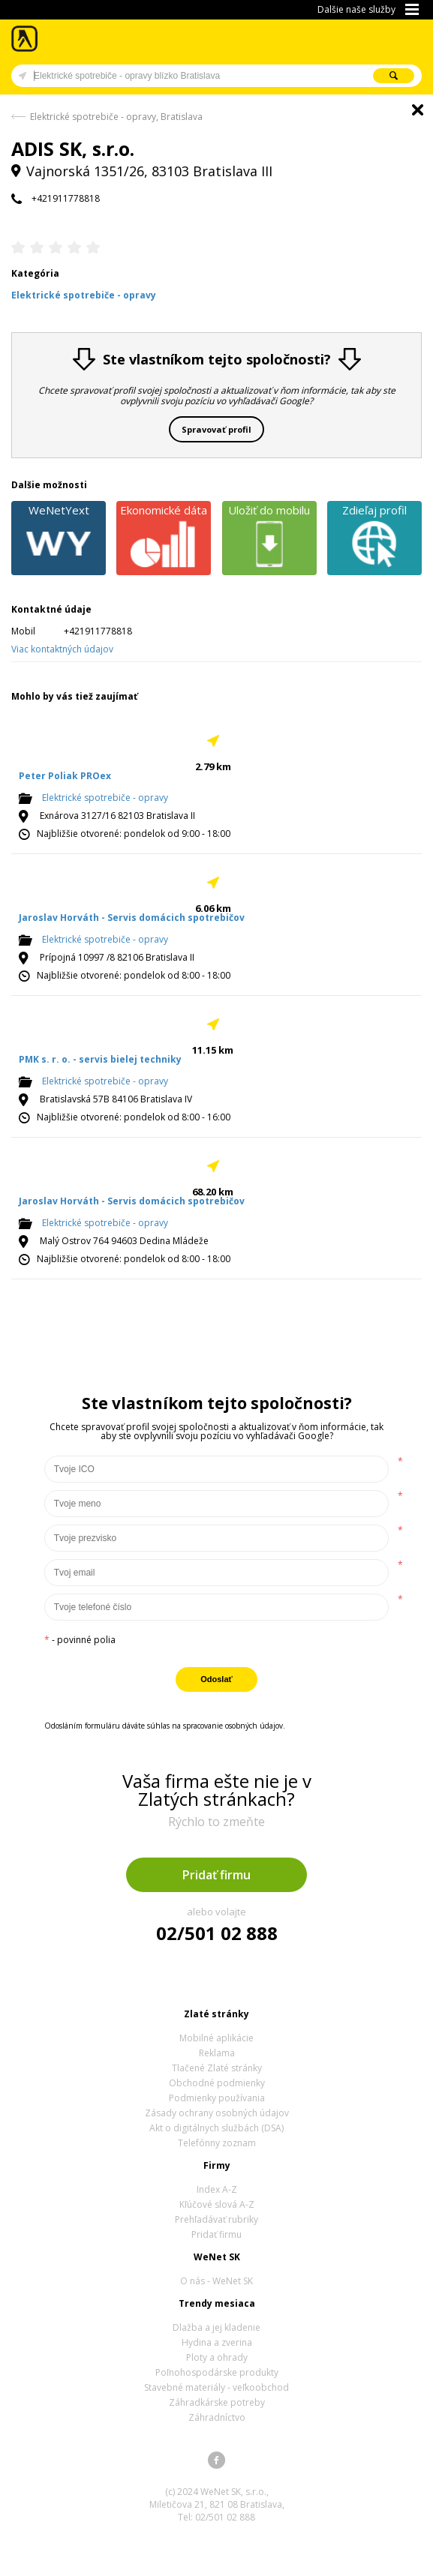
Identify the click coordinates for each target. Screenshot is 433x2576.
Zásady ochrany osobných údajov (217, 2113)
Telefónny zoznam (217, 2143)
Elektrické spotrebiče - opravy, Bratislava (116, 116)
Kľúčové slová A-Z (216, 2204)
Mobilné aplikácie (216, 2038)
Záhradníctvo (216, 2417)
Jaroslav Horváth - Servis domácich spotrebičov (132, 917)
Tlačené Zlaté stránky (217, 2068)
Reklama (217, 2053)
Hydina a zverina (217, 2342)
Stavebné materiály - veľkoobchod (216, 2387)
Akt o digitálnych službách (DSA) (216, 2128)
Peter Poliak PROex (65, 775)
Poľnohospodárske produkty (216, 2372)
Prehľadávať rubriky (216, 2219)
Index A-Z (217, 2189)
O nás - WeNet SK (216, 2281)
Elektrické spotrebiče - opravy (105, 797)
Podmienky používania (217, 2098)
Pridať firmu (216, 1875)
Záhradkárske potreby (217, 2402)
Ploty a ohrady (217, 2357)
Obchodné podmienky (217, 2083)
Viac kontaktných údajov (62, 649)
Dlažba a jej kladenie (216, 2327)
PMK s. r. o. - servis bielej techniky (100, 1059)
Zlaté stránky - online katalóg (25, 38)
